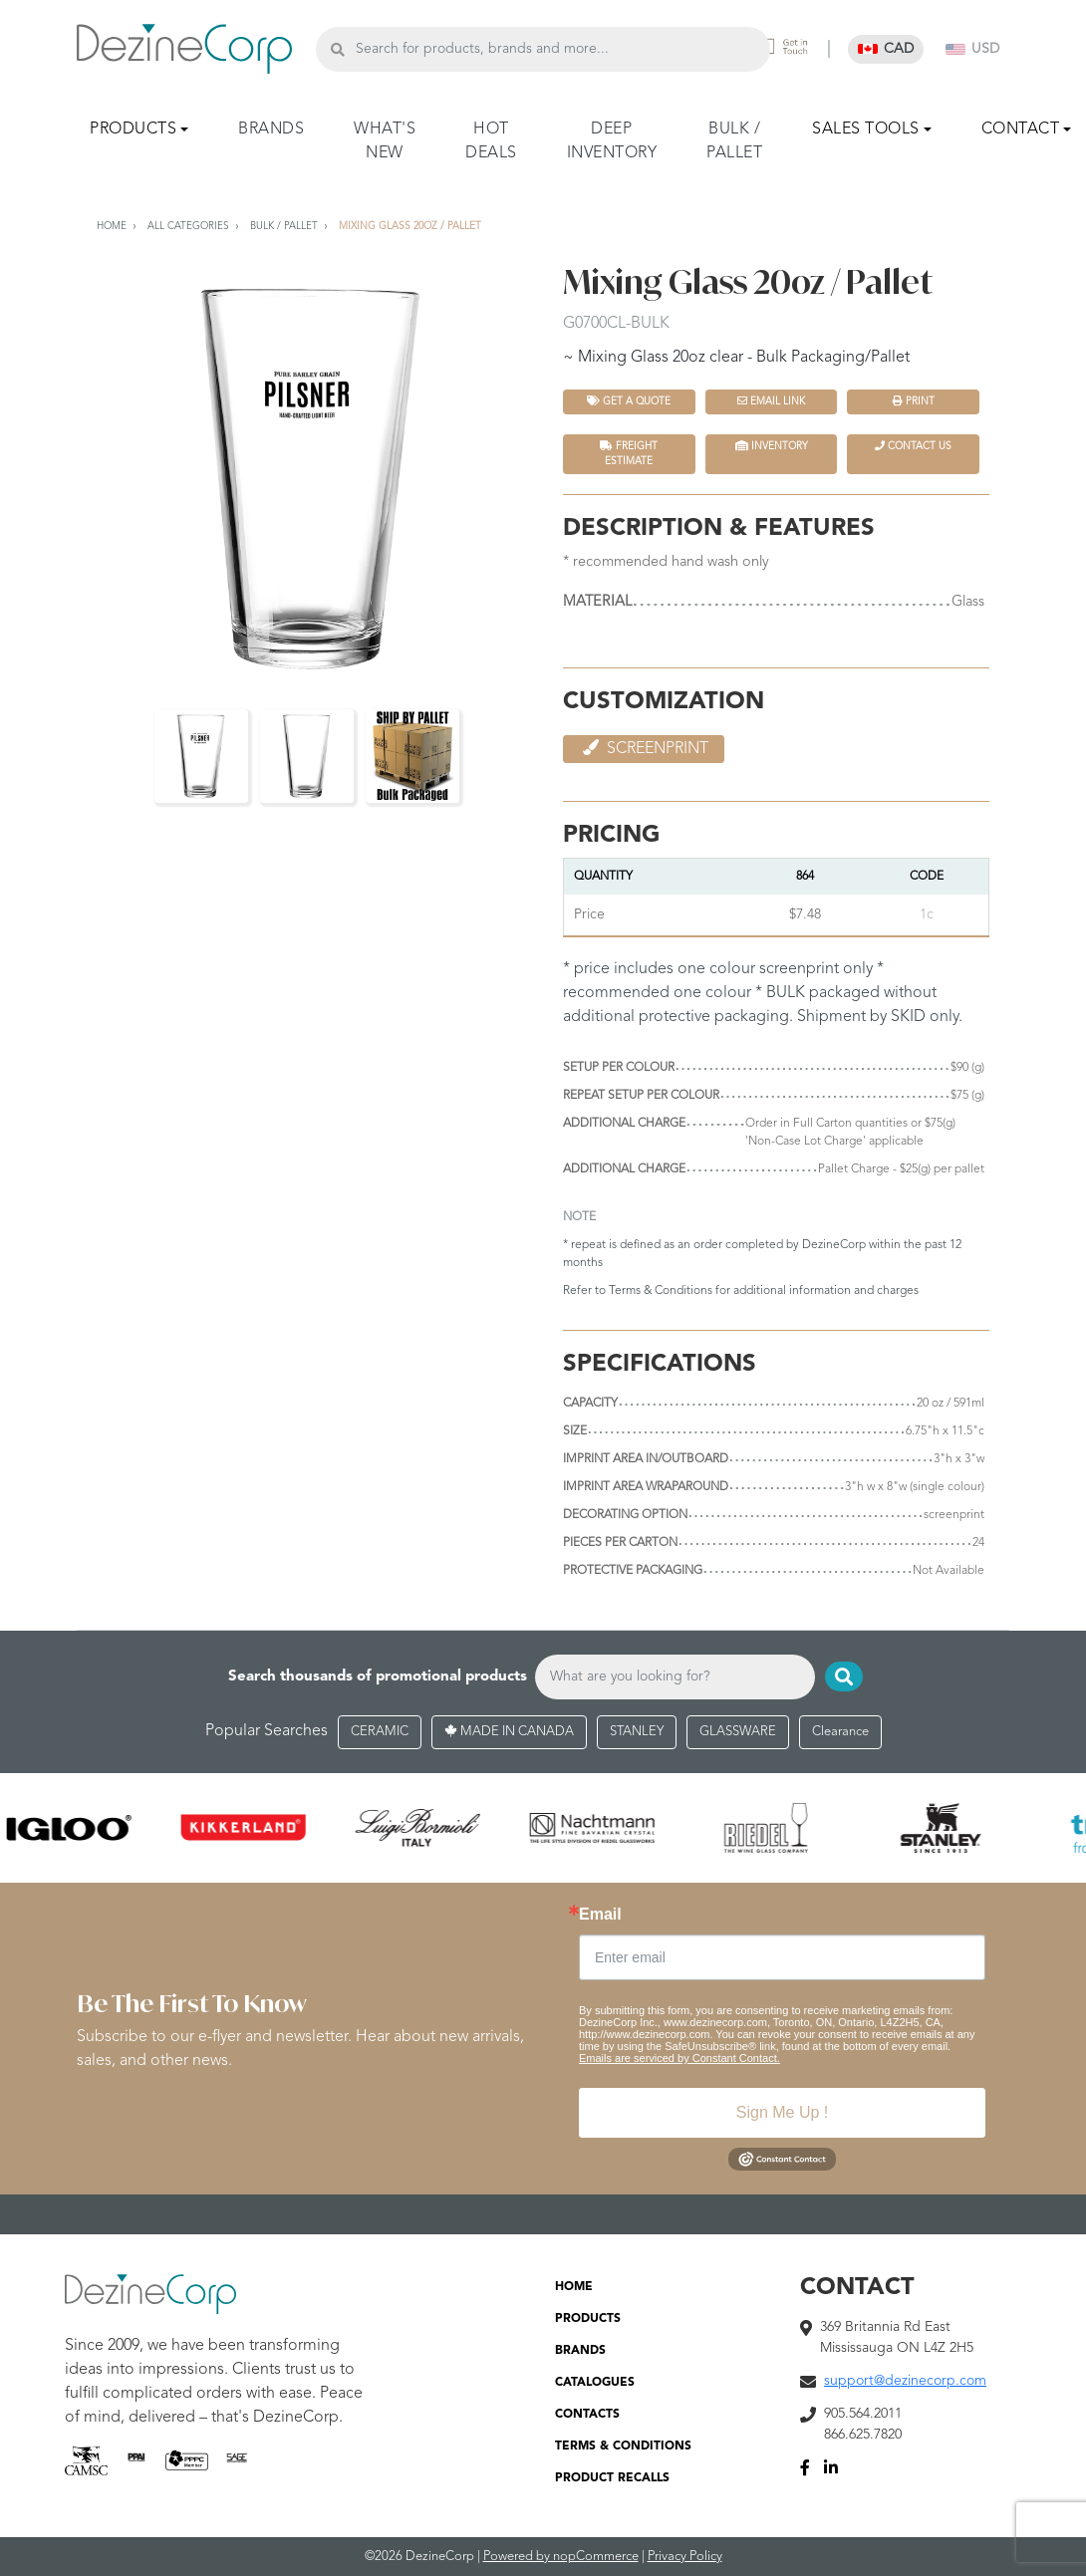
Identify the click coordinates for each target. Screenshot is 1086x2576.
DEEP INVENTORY (612, 141)
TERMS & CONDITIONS (623, 2446)
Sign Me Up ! (782, 2112)
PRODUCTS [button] (133, 129)
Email (600, 1915)
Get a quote (629, 400)
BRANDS (271, 129)
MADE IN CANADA (509, 1731)
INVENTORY (771, 445)
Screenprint (643, 748)
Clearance (840, 1731)
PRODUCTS (588, 2319)
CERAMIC (379, 1731)
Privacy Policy (685, 2556)
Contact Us (913, 445)
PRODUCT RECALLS (612, 2478)
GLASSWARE (737, 1731)
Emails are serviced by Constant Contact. (679, 2058)
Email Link (771, 400)
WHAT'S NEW (384, 141)
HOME (574, 2287)
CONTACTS (587, 2415)
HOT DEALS (491, 141)
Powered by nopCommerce (561, 2556)
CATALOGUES (595, 2383)
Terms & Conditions (660, 1291)
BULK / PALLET (734, 141)
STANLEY (637, 1731)
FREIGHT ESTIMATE (629, 453)
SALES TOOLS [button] (866, 129)
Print (914, 400)
